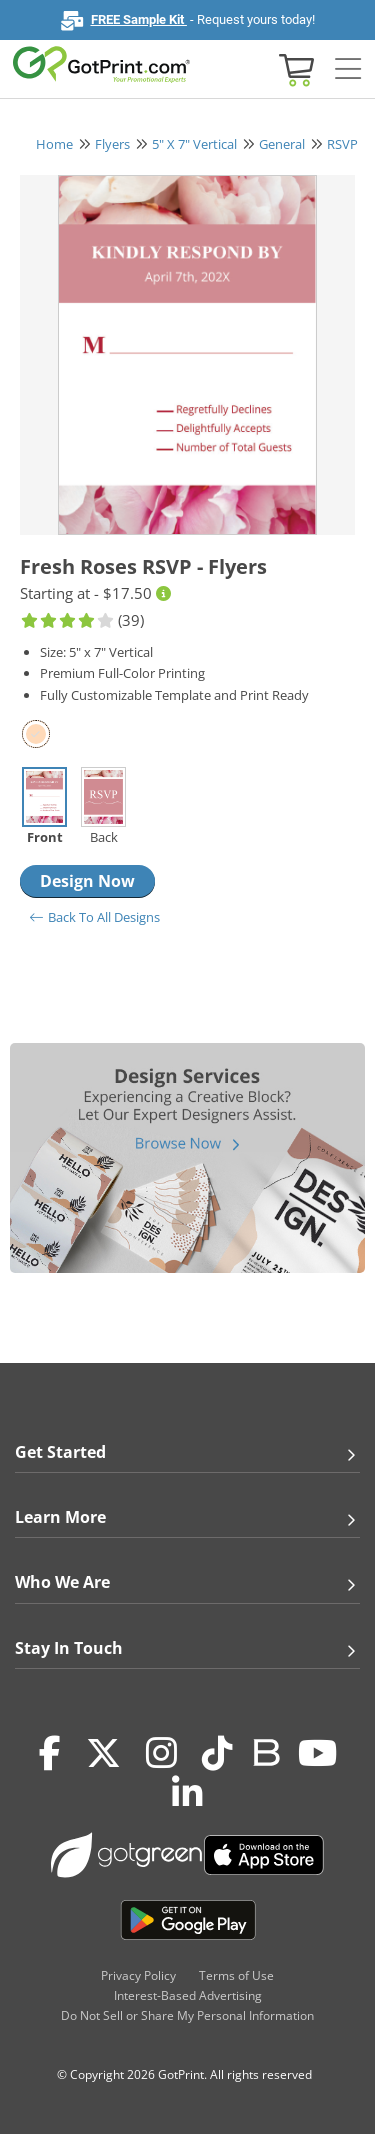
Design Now (87, 881)
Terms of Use (236, 1975)
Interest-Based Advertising (188, 1995)
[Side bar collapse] (348, 69)
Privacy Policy (138, 1975)
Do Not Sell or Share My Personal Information (187, 2015)
